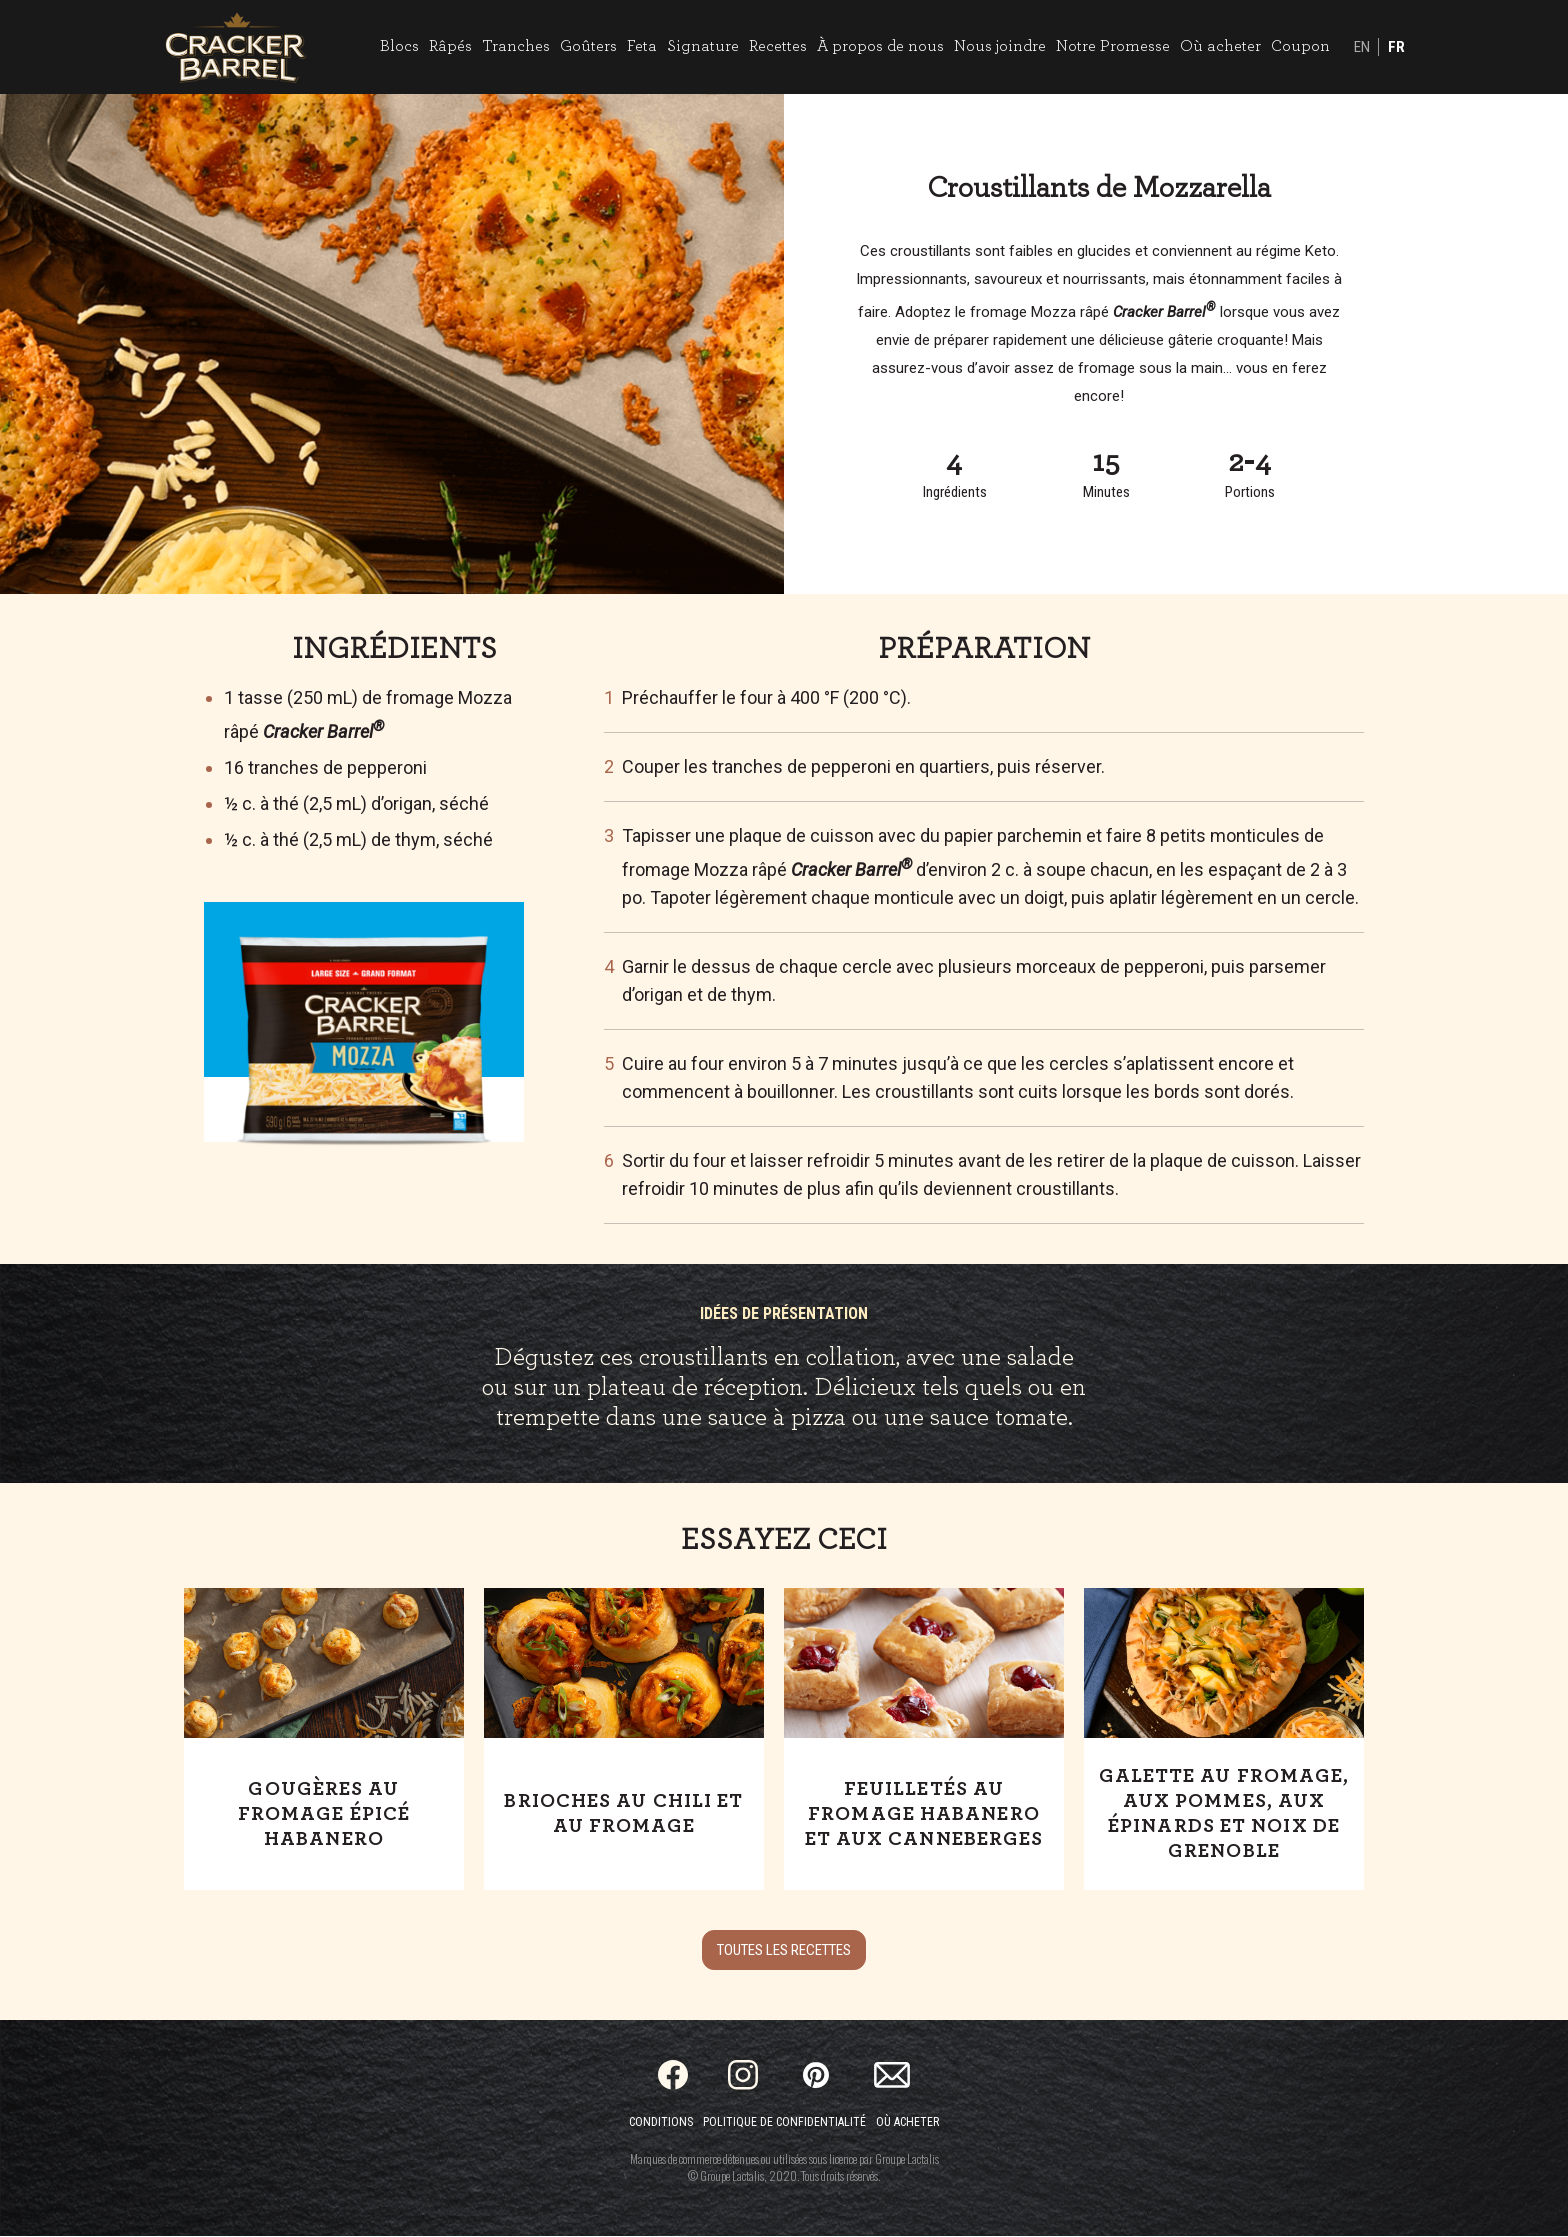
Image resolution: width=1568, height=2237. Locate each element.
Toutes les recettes (784, 1951)
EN (1361, 48)
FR (1395, 48)
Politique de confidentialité (784, 2123)
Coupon (1299, 47)
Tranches (515, 47)
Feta (641, 47)
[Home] (236, 47)
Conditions (661, 2123)
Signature (702, 47)
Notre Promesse (1112, 47)
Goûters (587, 47)
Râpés (449, 47)
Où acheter (1219, 47)
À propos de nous (879, 47)
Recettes (777, 47)
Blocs (398, 47)
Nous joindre (999, 47)
